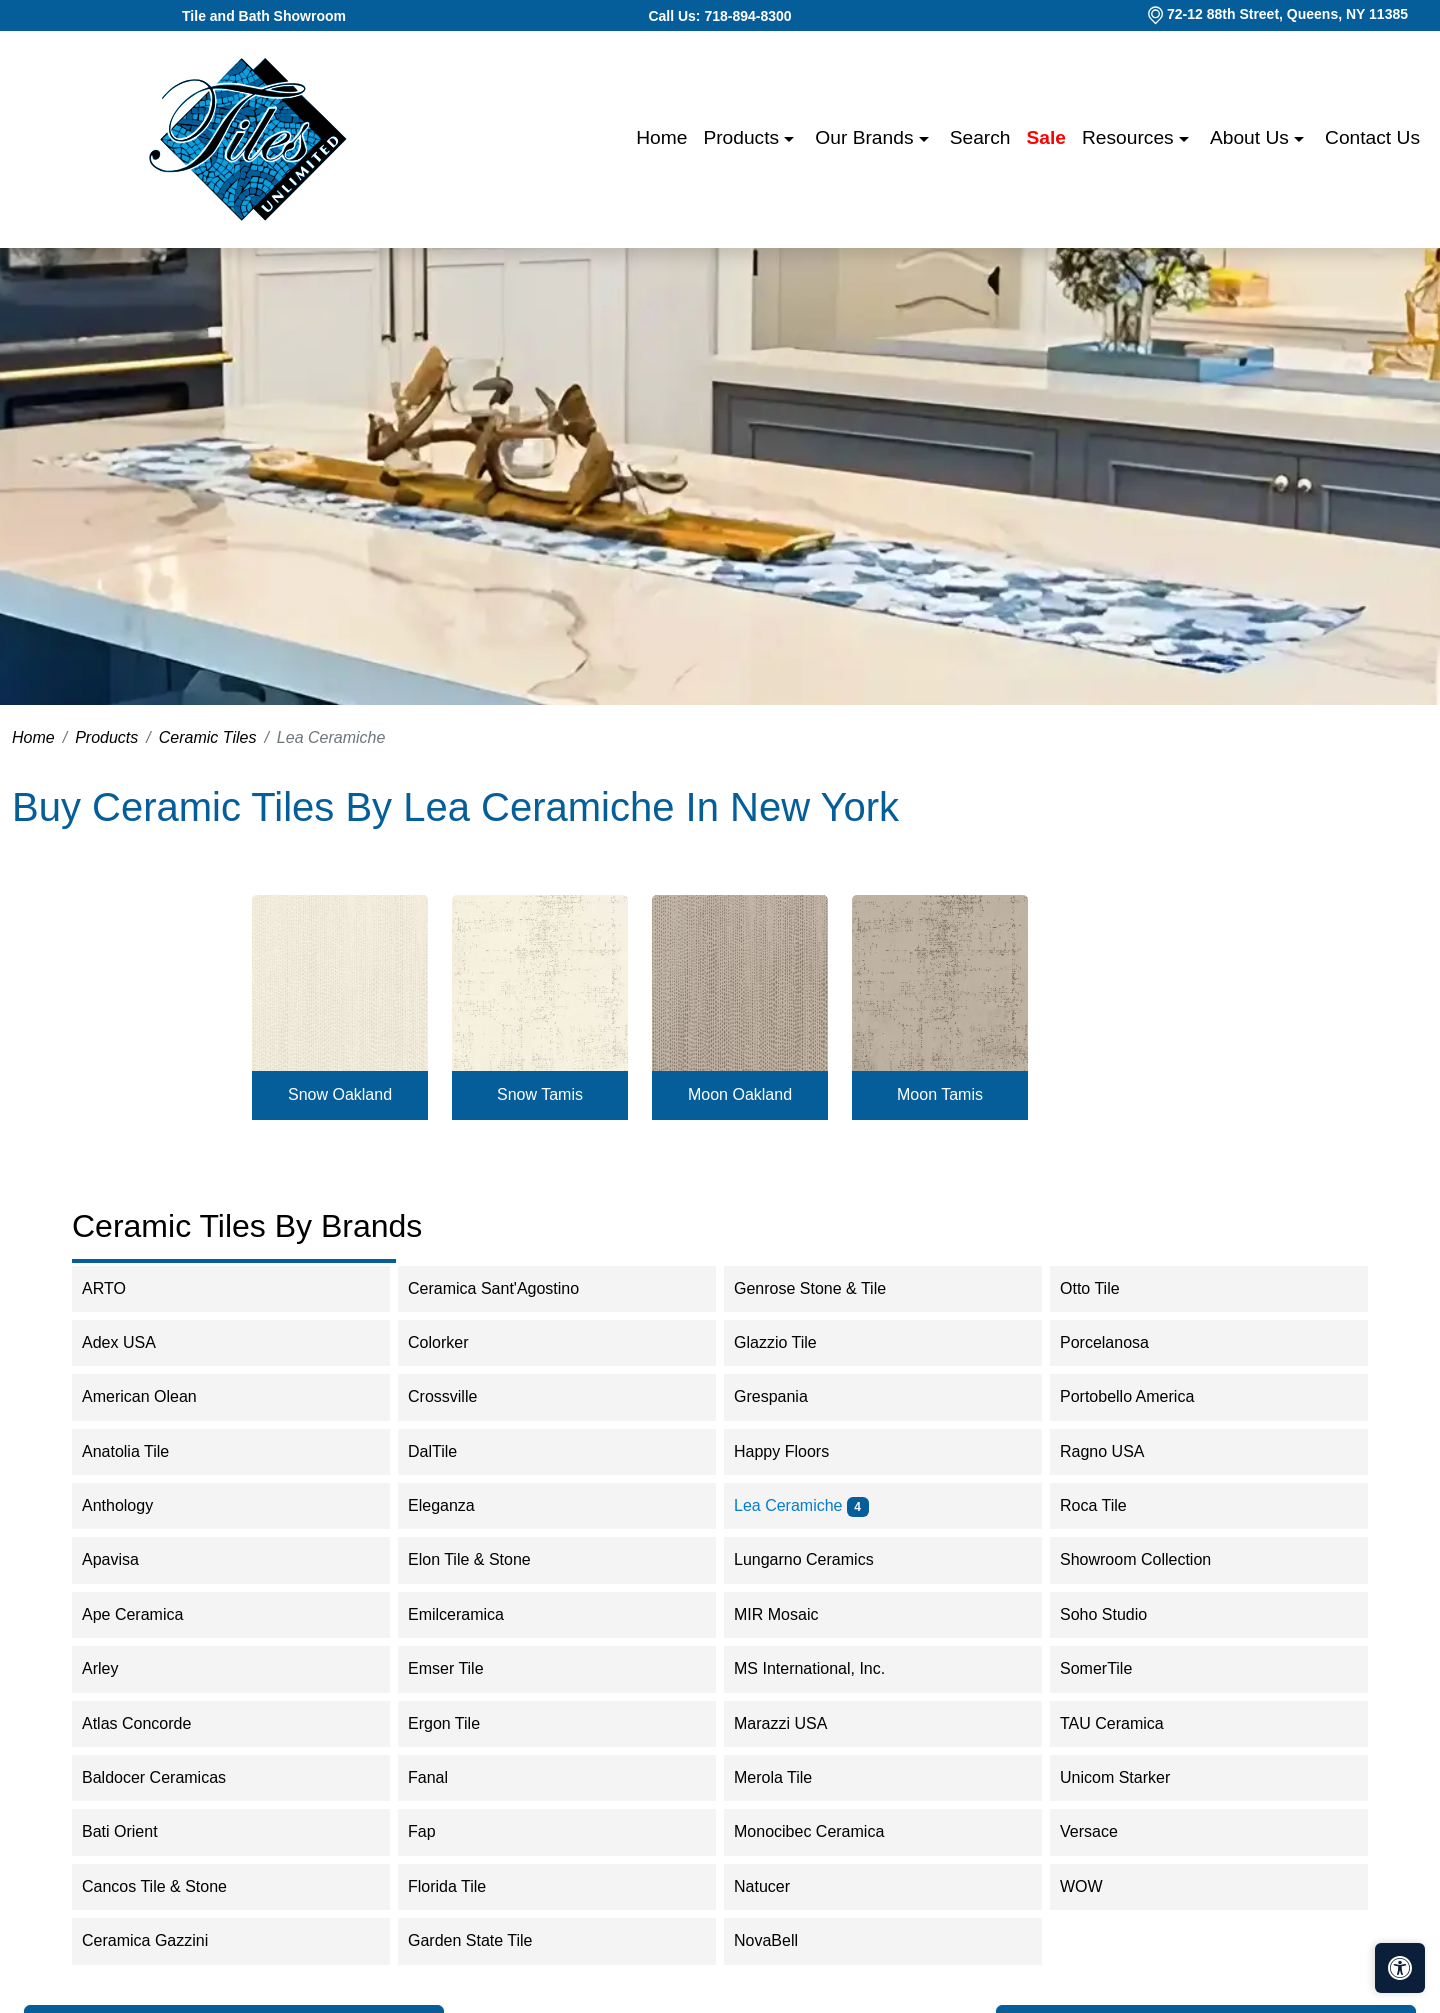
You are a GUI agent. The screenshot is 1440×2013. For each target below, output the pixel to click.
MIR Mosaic (796, 1614)
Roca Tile (1113, 1505)
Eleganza (458, 1505)
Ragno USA (1122, 1451)
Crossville (462, 1396)
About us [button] (1252, 137)
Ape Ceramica (156, 1614)
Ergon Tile (464, 1723)
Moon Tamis (940, 1094)
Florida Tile (463, 1886)
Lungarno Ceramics (820, 1559)
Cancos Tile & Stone (171, 1886)
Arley (120, 1668)
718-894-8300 (747, 16)
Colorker (458, 1342)
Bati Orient (136, 1831)
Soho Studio (1123, 1614)
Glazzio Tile (795, 1342)
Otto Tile (1103, 1288)
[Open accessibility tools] (1400, 1968)
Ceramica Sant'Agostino (510, 1288)
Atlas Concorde (150, 1723)
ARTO (127, 1288)
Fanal (444, 1777)
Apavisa (127, 1559)
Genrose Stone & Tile (830, 1288)
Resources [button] (1130, 137)
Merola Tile (789, 1777)
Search (980, 137)
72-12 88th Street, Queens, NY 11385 (1287, 14)
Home (661, 137)
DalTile (452, 1451)
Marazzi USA (800, 1723)
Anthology (134, 1505)
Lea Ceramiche (801, 1505)
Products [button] (743, 137)
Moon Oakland (740, 1094)
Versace (1105, 1831)
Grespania (790, 1396)
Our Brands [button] (866, 137)
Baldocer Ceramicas (174, 1777)
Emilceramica (476, 1614)
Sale (1046, 137)
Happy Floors (801, 1451)
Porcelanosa (1124, 1342)
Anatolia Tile (145, 1451)
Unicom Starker (1135, 1777)
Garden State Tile (490, 1940)
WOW (1101, 1886)
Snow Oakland (340, 1094)
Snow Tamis (540, 1094)
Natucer (782, 1886)
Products (106, 737)
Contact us (1372, 137)
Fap (441, 1831)
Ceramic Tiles (208, 737)
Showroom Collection (1155, 1559)
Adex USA (138, 1342)
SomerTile (1116, 1668)
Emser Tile (465, 1668)
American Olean (159, 1396)
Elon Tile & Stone (486, 1559)
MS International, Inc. (829, 1668)
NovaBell (786, 1940)
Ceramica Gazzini (158, 1940)
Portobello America (1143, 1396)
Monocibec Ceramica (822, 1831)
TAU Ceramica (1131, 1723)
